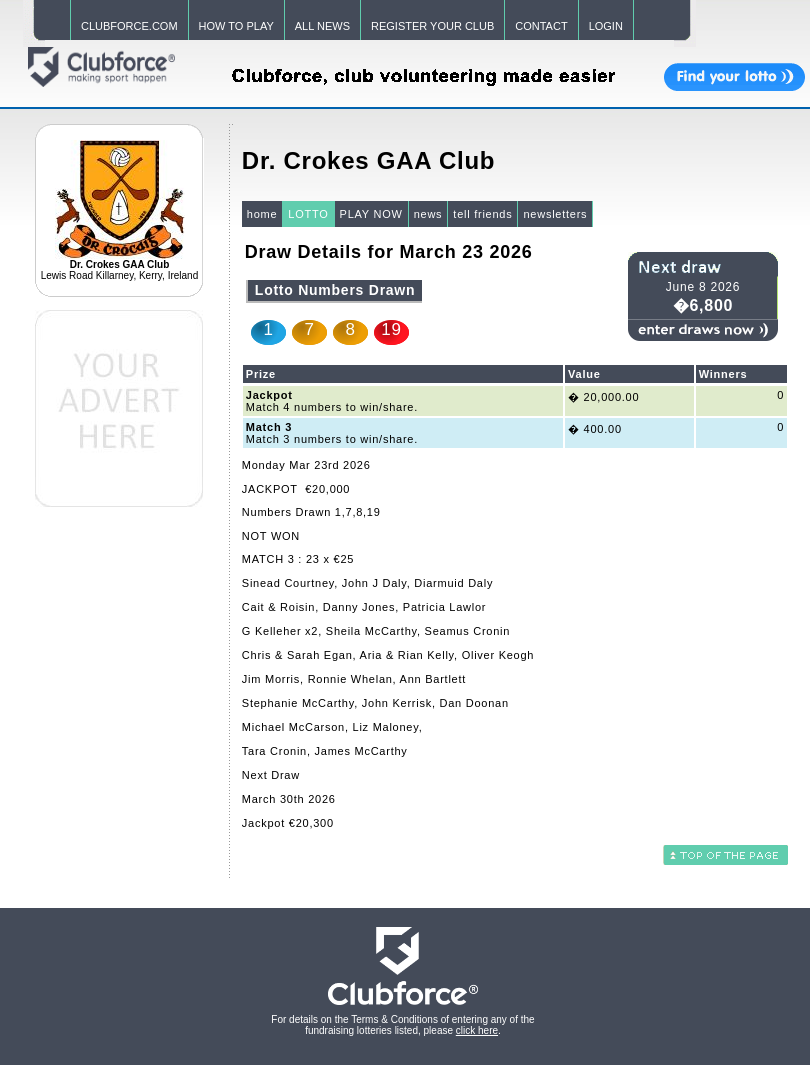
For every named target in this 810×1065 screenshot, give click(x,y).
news (428, 214)
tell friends (482, 214)
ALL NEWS (322, 26)
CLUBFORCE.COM (129, 26)
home (262, 214)
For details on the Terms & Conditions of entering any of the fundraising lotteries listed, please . (402, 1025)
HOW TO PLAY (236, 26)
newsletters (555, 214)
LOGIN (606, 26)
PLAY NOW (371, 214)
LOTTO (308, 214)
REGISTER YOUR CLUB (432, 26)
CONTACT (541, 26)
